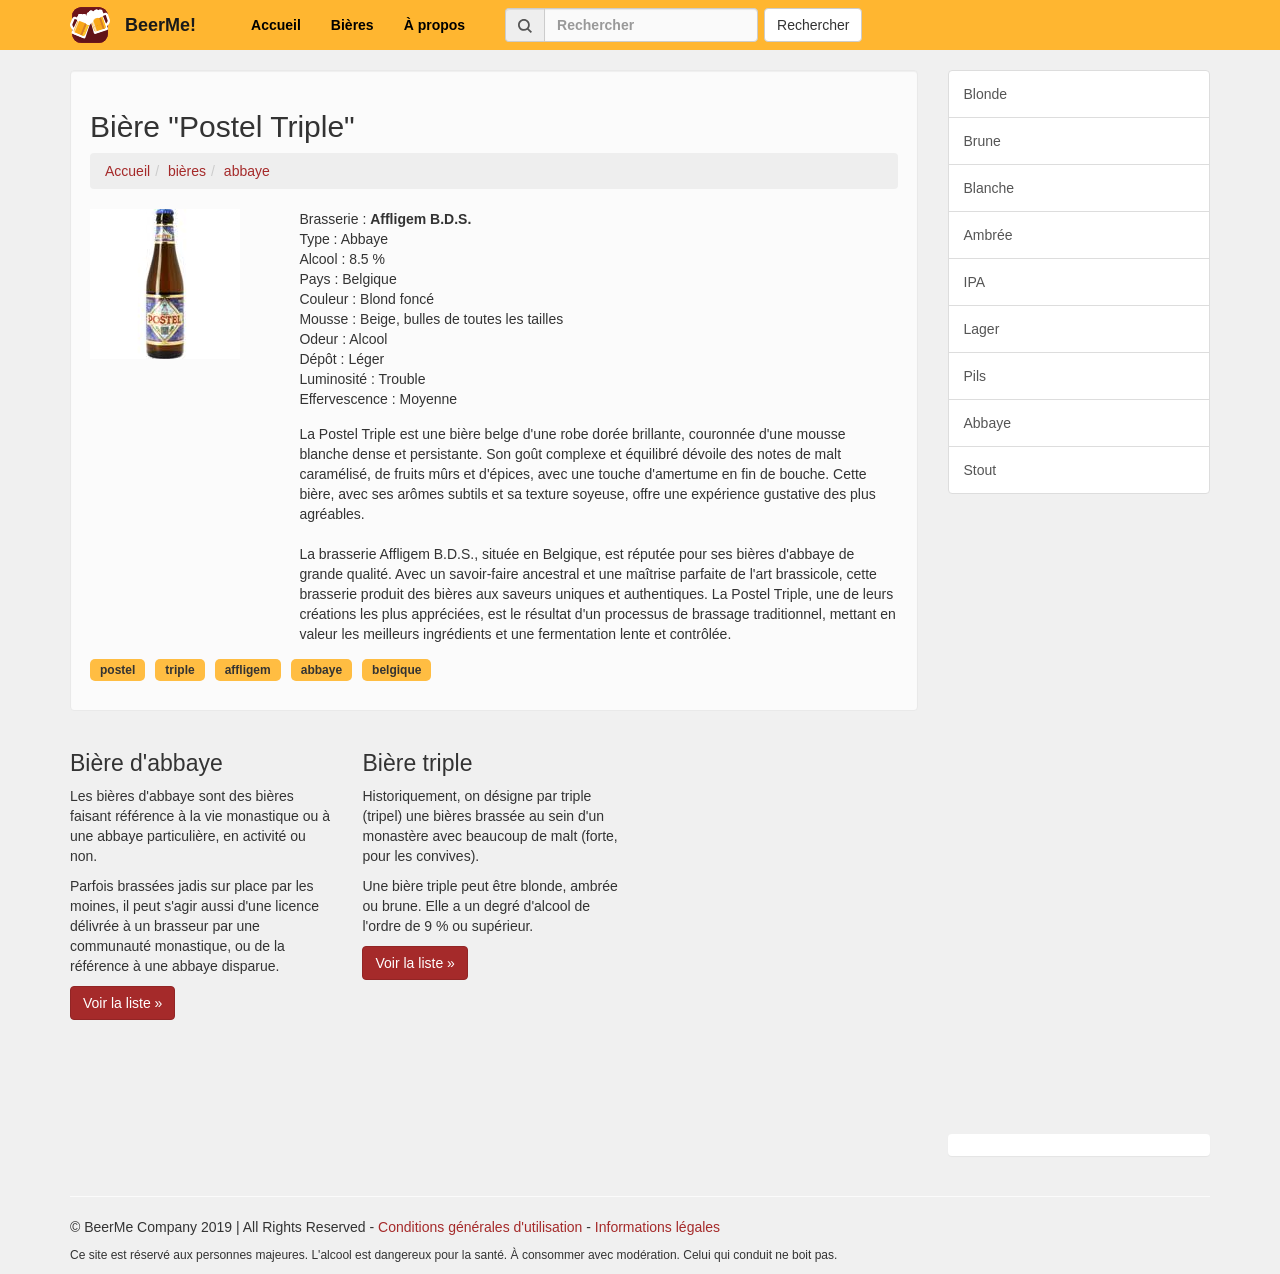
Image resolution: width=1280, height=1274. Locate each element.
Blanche (989, 188)
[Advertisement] (1079, 814)
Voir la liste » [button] (122, 1003)
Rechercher (813, 25)
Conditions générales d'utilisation (480, 1227)
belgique (396, 670)
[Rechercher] (651, 25)
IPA (975, 282)
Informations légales (657, 1227)
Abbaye (987, 423)
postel (117, 670)
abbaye (321, 670)
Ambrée (988, 235)
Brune (982, 141)
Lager (982, 329)
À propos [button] (434, 25)
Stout (980, 470)
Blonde (986, 94)
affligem (248, 670)
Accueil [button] (276, 25)
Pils (975, 376)
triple (179, 670)
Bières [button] (352, 25)
